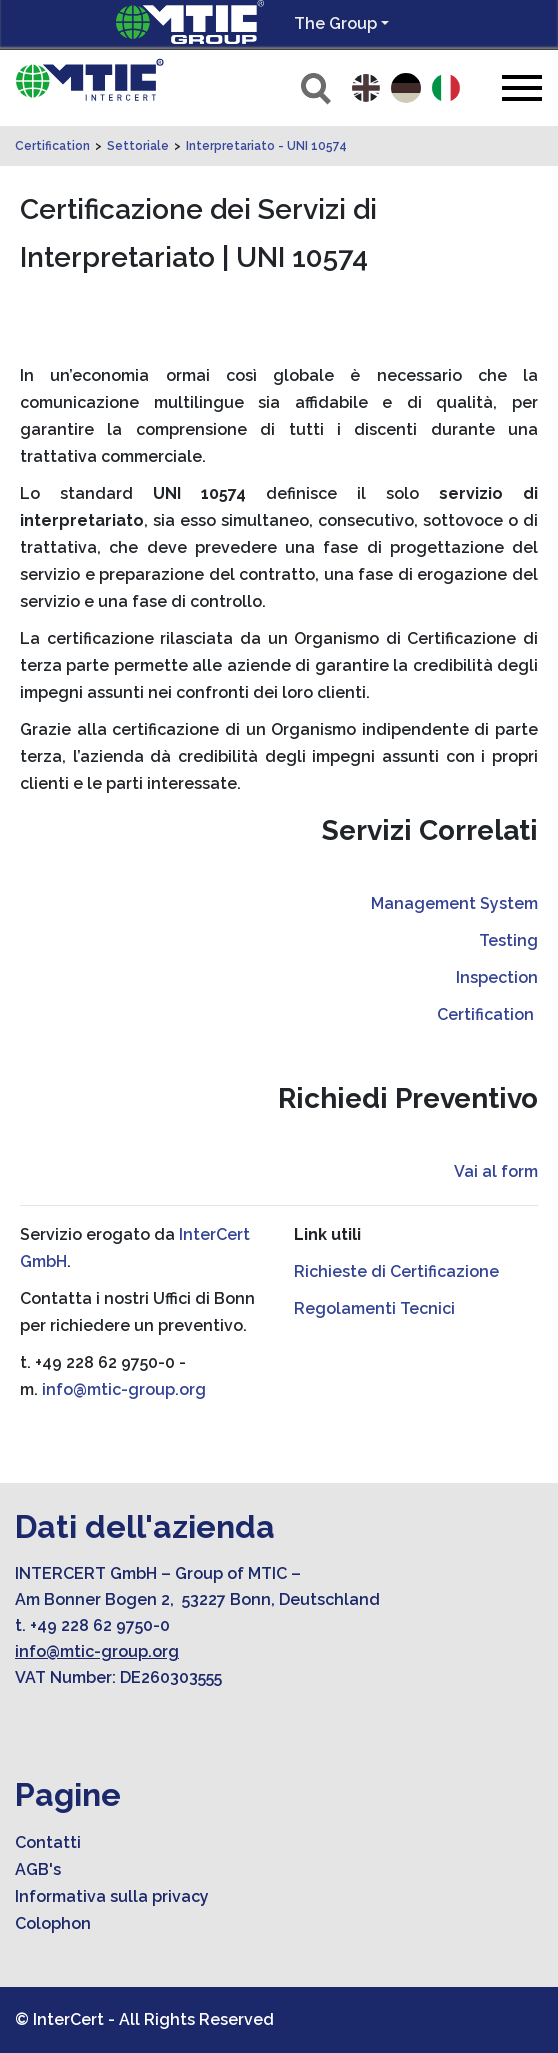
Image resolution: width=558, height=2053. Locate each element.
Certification (52, 146)
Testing (508, 940)
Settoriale (138, 146)
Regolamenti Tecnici (374, 1308)
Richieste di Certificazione (396, 1271)
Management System (454, 903)
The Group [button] (335, 23)
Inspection (497, 977)
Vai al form (496, 1171)
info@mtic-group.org (124, 1389)
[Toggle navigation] (522, 87)
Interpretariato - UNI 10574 (266, 146)
